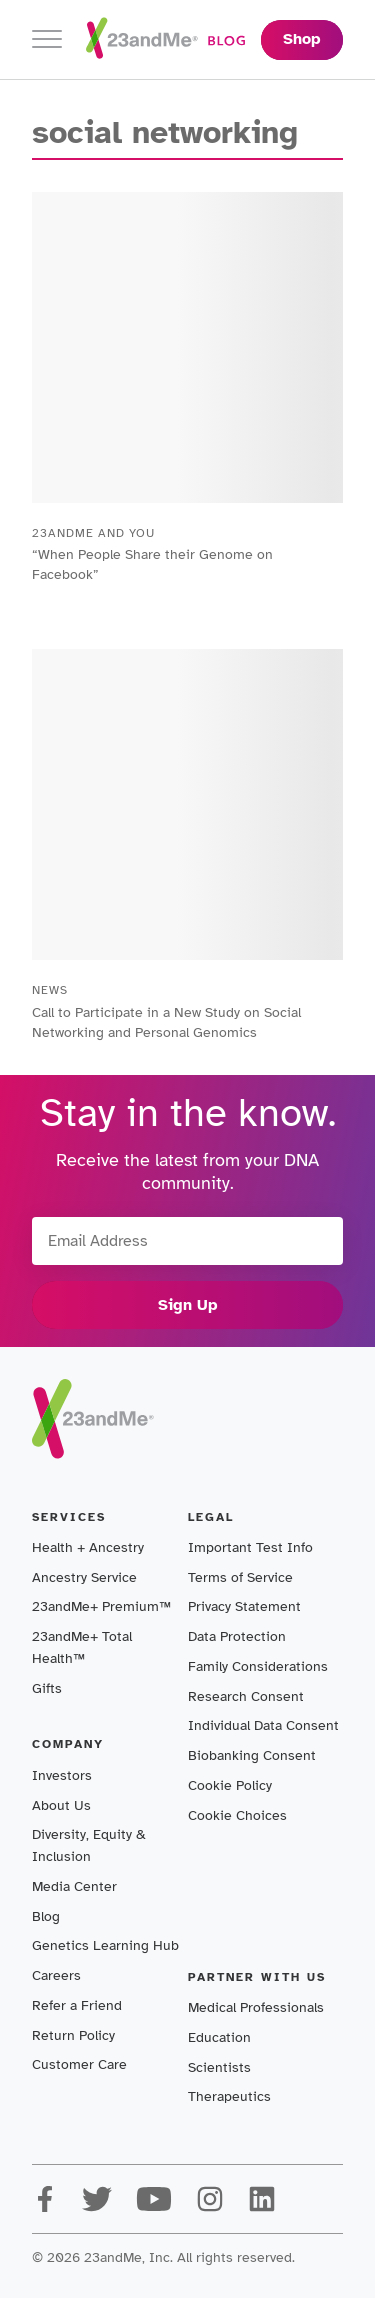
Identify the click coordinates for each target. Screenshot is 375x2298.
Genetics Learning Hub (105, 1945)
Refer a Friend (77, 2005)
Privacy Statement (244, 1606)
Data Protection (237, 1636)
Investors (62, 1775)
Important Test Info (250, 1547)
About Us (61, 1805)
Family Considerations (258, 1666)
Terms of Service (240, 1577)
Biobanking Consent (252, 1755)
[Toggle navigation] (47, 39)
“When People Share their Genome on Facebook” (152, 564)
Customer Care (79, 2064)
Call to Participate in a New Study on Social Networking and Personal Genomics (166, 1022)
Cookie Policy (230, 1785)
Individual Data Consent (263, 1725)
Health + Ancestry (88, 1547)
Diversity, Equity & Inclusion (89, 1845)
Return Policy (73, 2035)
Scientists (219, 2067)
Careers (56, 1975)
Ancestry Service (84, 1577)
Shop (302, 39)
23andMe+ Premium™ (101, 1606)
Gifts (47, 1688)
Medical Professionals (256, 2007)
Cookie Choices (237, 1815)
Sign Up (188, 1305)
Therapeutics (229, 2096)
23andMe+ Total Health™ (82, 1647)
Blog (46, 1916)
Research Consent (246, 1696)
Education (219, 2037)
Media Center (74, 1886)
